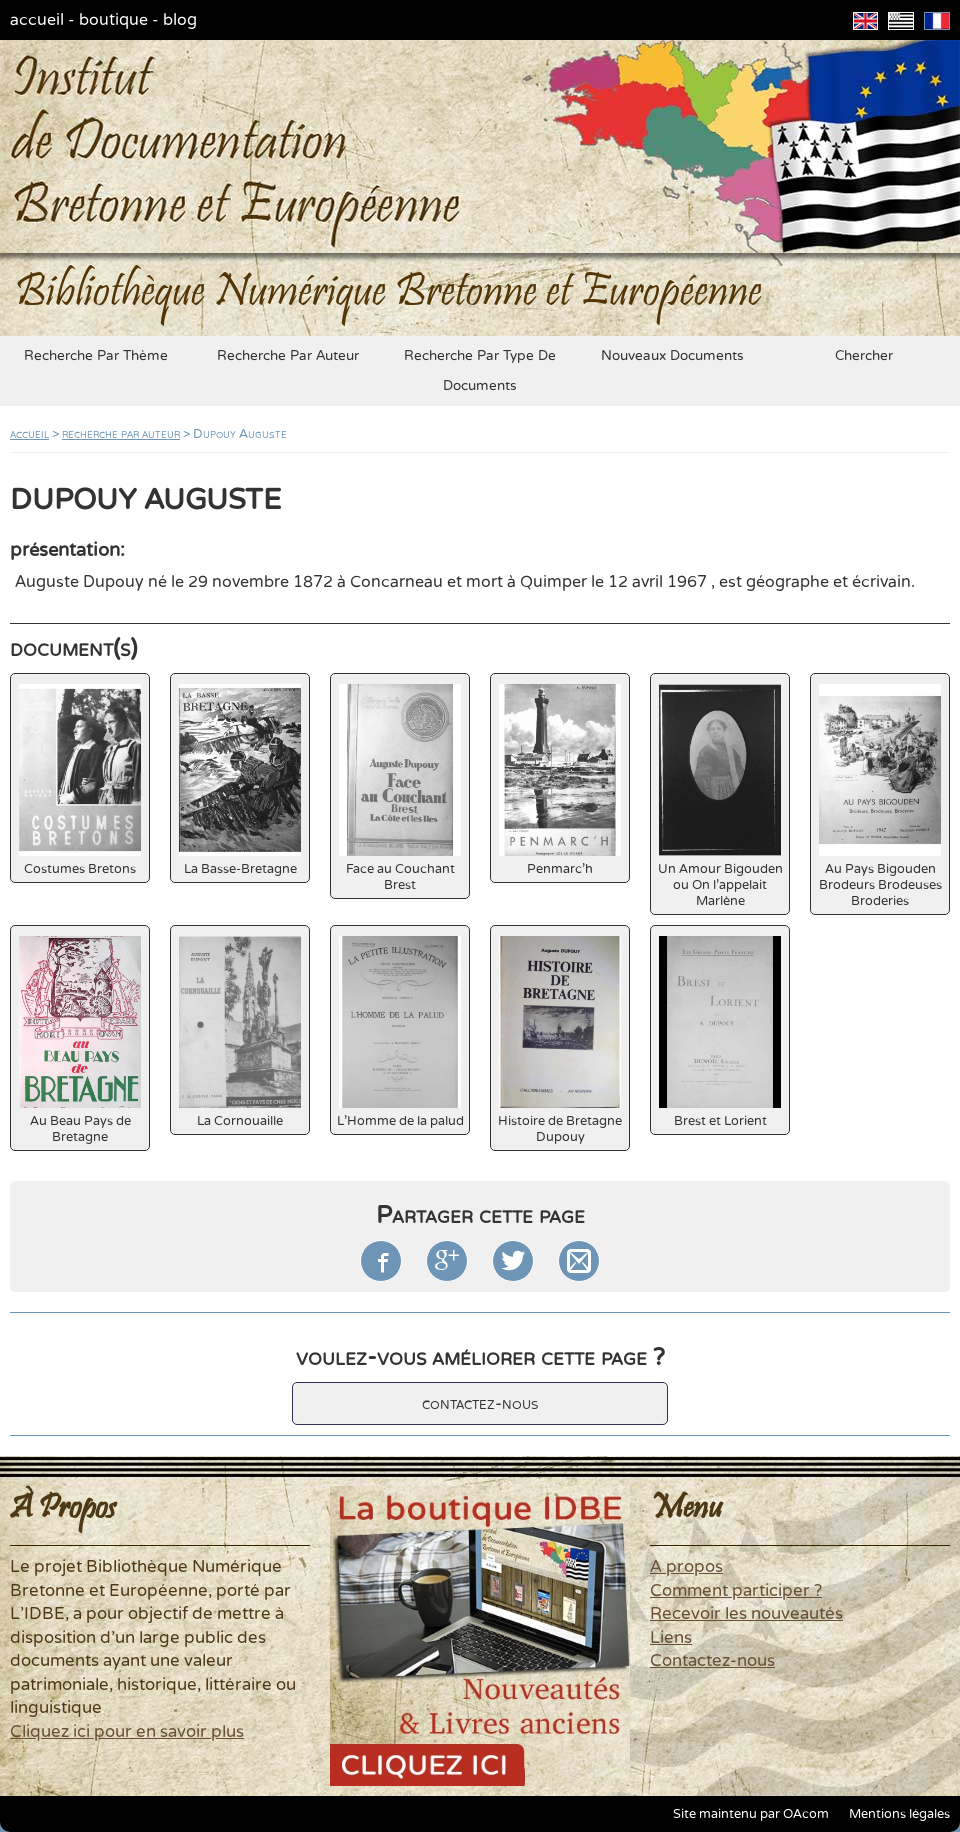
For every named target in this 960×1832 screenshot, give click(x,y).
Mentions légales (899, 1814)
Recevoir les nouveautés (746, 1614)
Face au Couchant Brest (400, 788)
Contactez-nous (712, 1661)
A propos (686, 1567)
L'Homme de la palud (400, 1032)
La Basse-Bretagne (240, 780)
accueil (37, 20)
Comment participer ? (736, 1591)
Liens (671, 1638)
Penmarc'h (560, 780)
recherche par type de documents (480, 371)
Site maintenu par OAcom (751, 1814)
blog (180, 20)
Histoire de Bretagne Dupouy (560, 1040)
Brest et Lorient (720, 1032)
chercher (864, 356)
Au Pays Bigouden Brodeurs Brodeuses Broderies (880, 796)
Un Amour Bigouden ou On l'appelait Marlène (720, 796)
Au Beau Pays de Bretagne (80, 1040)
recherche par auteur (288, 356)
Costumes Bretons (80, 780)
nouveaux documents (672, 356)
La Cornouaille (240, 1032)
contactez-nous (480, 1403)
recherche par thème (96, 356)
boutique (113, 20)
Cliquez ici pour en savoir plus (127, 1732)
